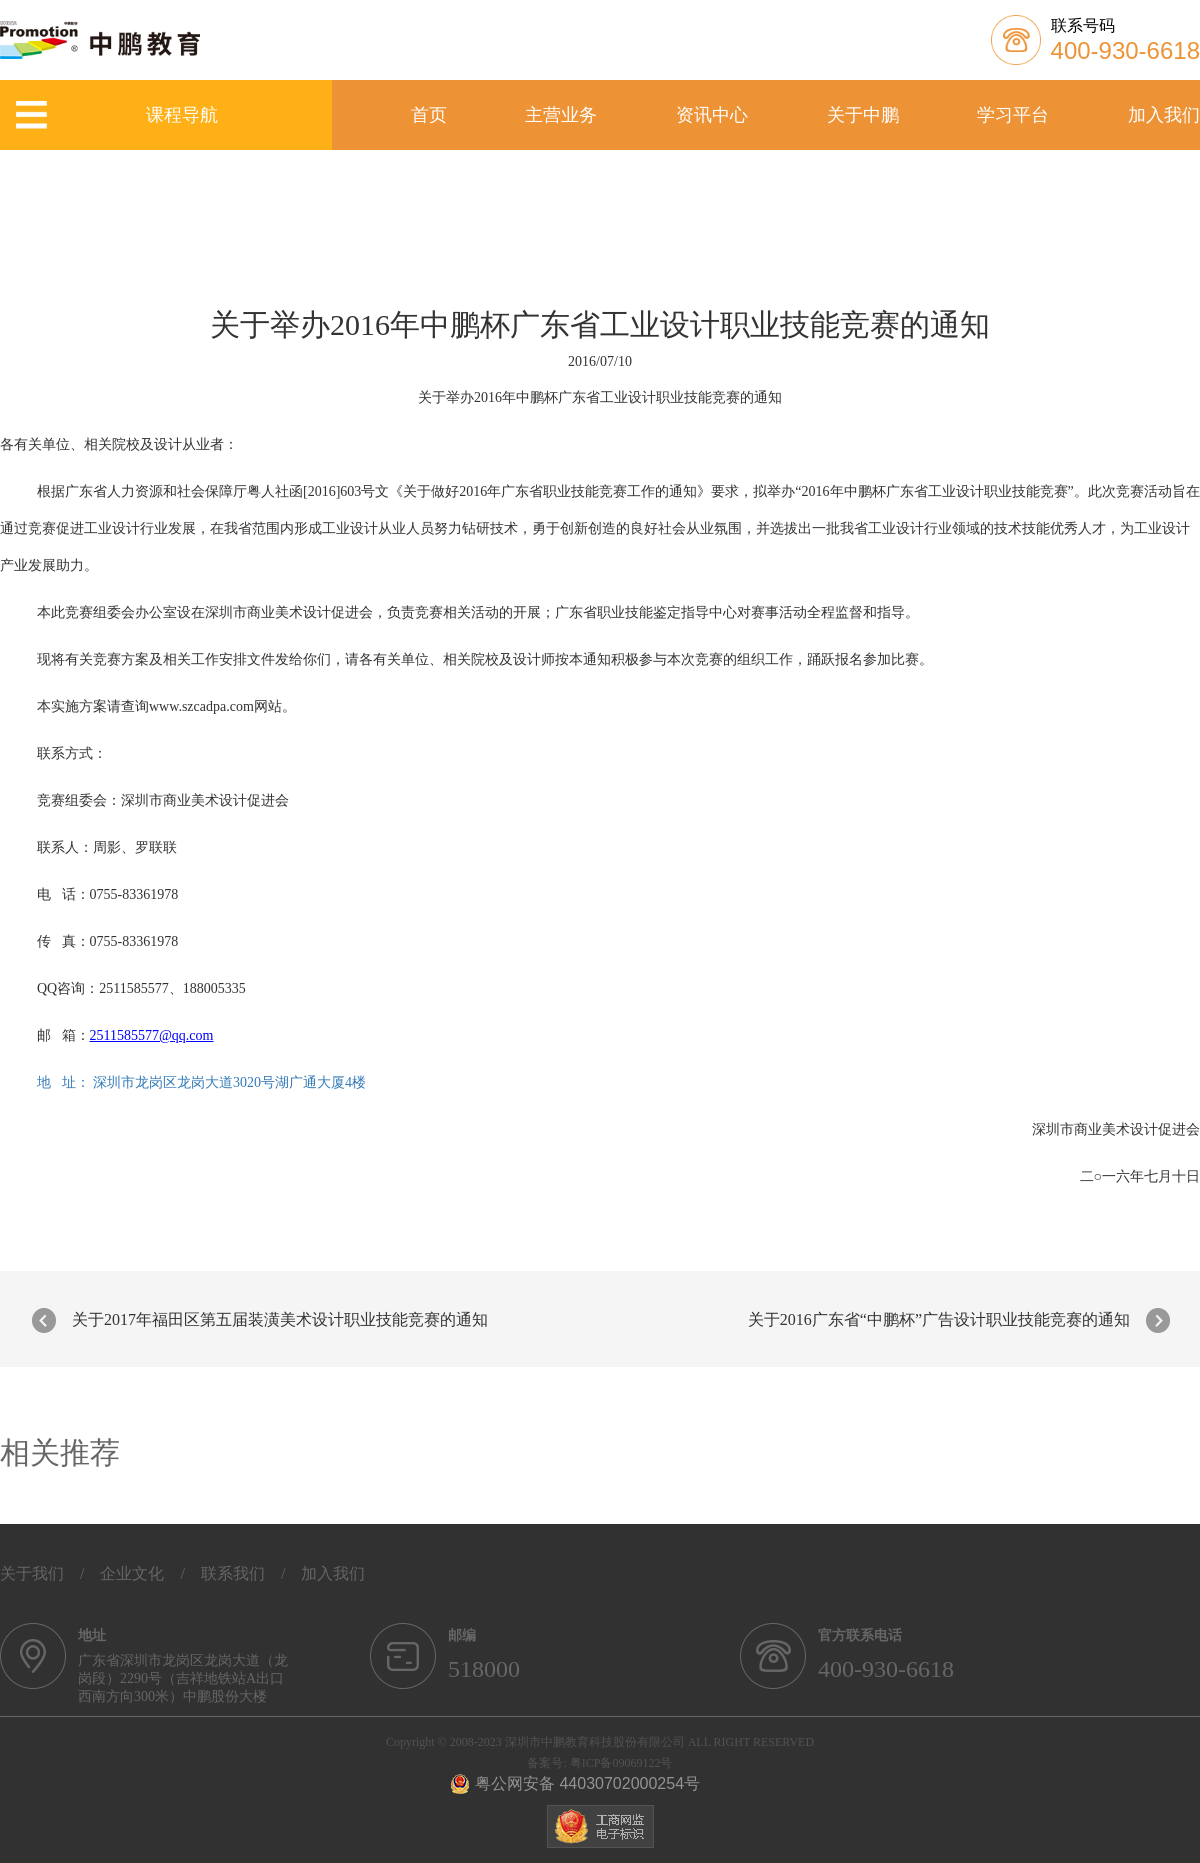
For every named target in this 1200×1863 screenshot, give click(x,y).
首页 (429, 115)
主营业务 (561, 115)
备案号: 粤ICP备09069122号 (599, 1763)
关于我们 (32, 1573)
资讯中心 (712, 115)
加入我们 (1164, 115)
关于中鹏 (863, 115)
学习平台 (1013, 115)
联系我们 (233, 1573)
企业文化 (132, 1573)
